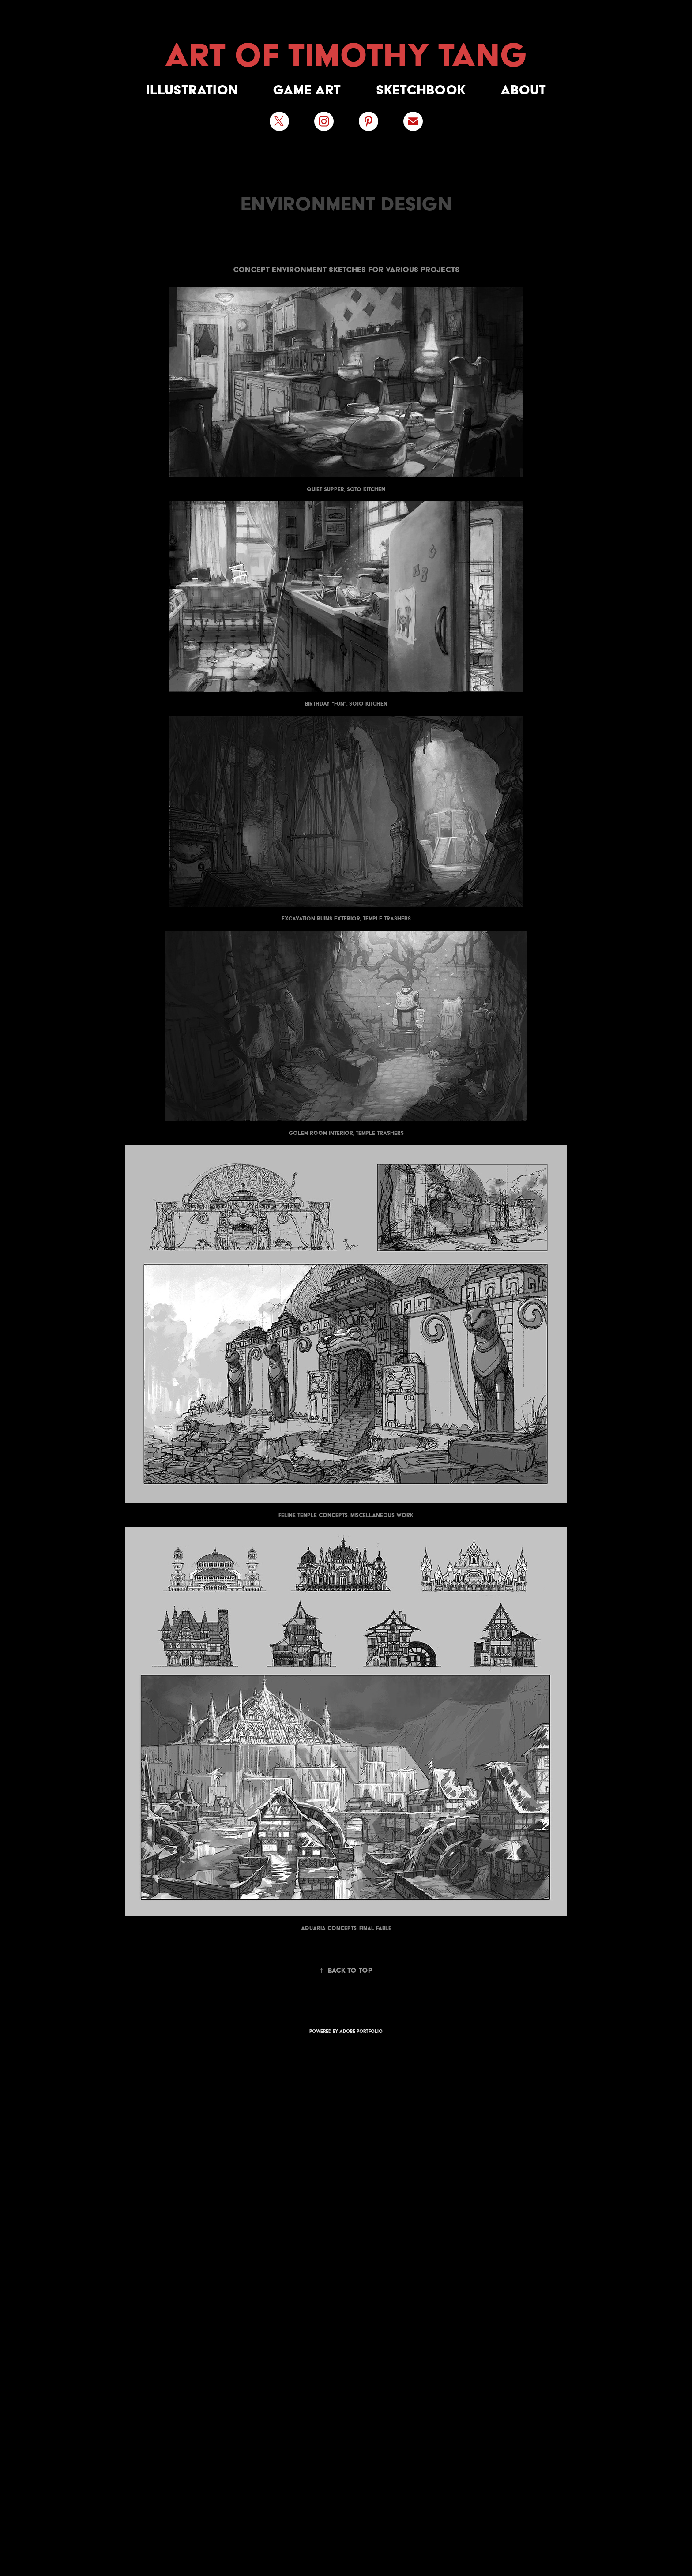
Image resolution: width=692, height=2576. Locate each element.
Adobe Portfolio (361, 2031)
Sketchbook (421, 90)
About (523, 90)
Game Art (307, 90)
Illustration (192, 90)
